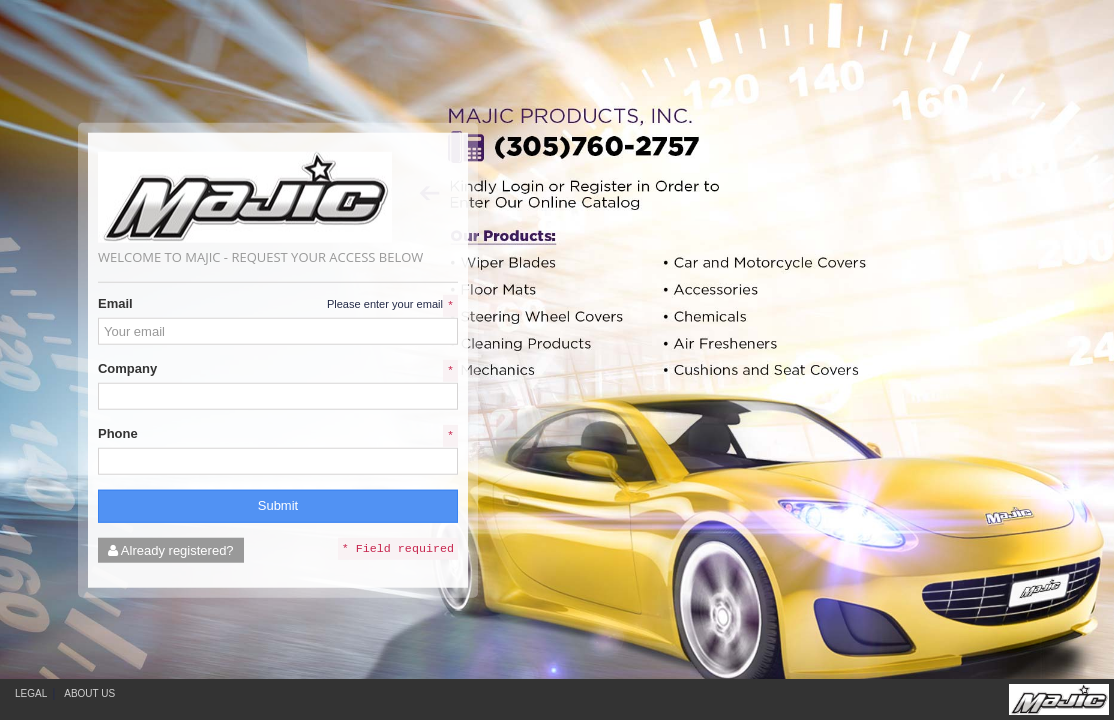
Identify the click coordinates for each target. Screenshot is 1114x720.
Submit (278, 505)
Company (127, 368)
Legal (31, 693)
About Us (89, 693)
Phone (118, 433)
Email (115, 303)
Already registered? (171, 549)
